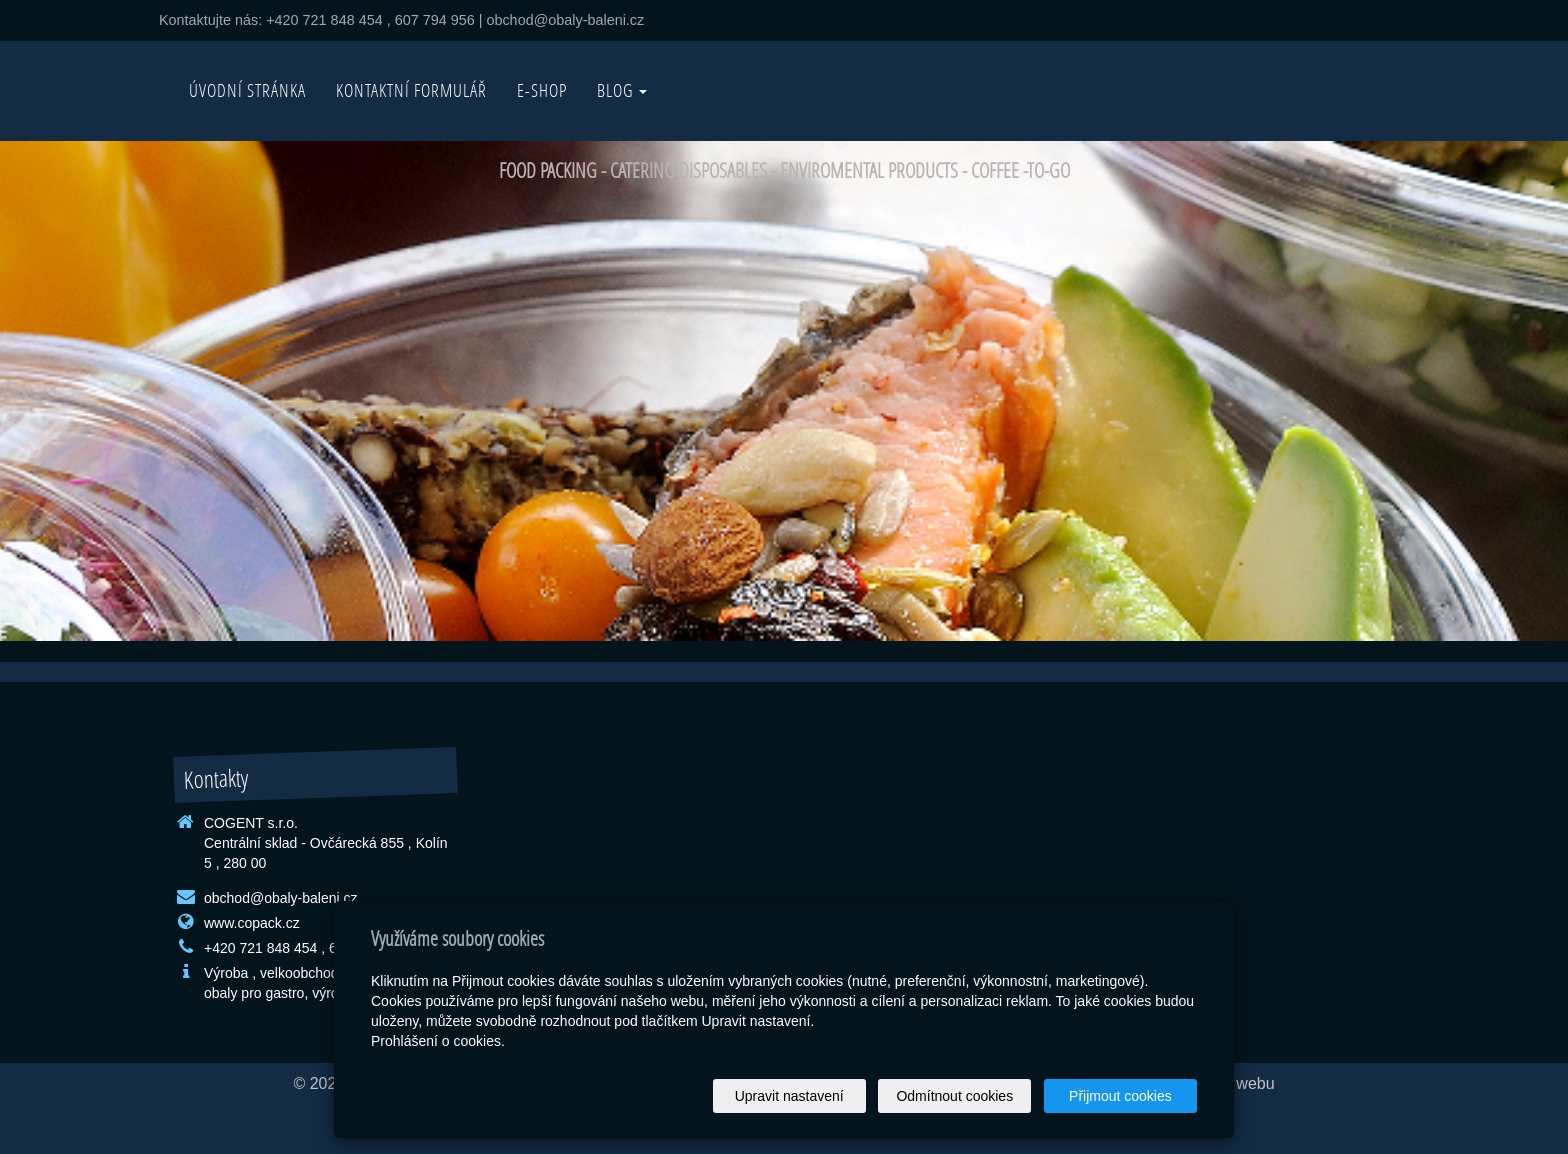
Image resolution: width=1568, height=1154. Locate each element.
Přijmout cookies (1120, 1096)
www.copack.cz (252, 923)
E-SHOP (542, 90)
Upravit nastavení (789, 1096)
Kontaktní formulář (411, 90)
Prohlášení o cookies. (438, 1041)
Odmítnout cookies (955, 1096)
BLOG (622, 90)
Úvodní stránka (247, 90)
